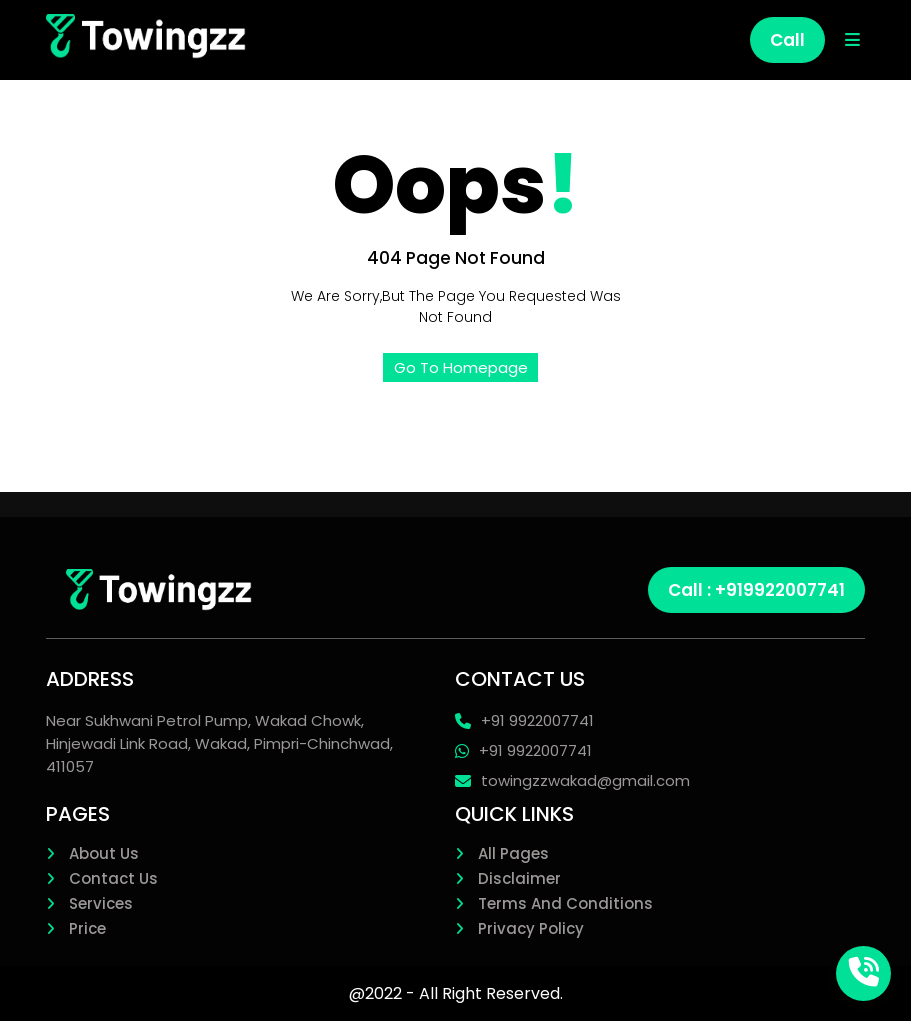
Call (787, 40)
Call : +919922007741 (756, 590)
